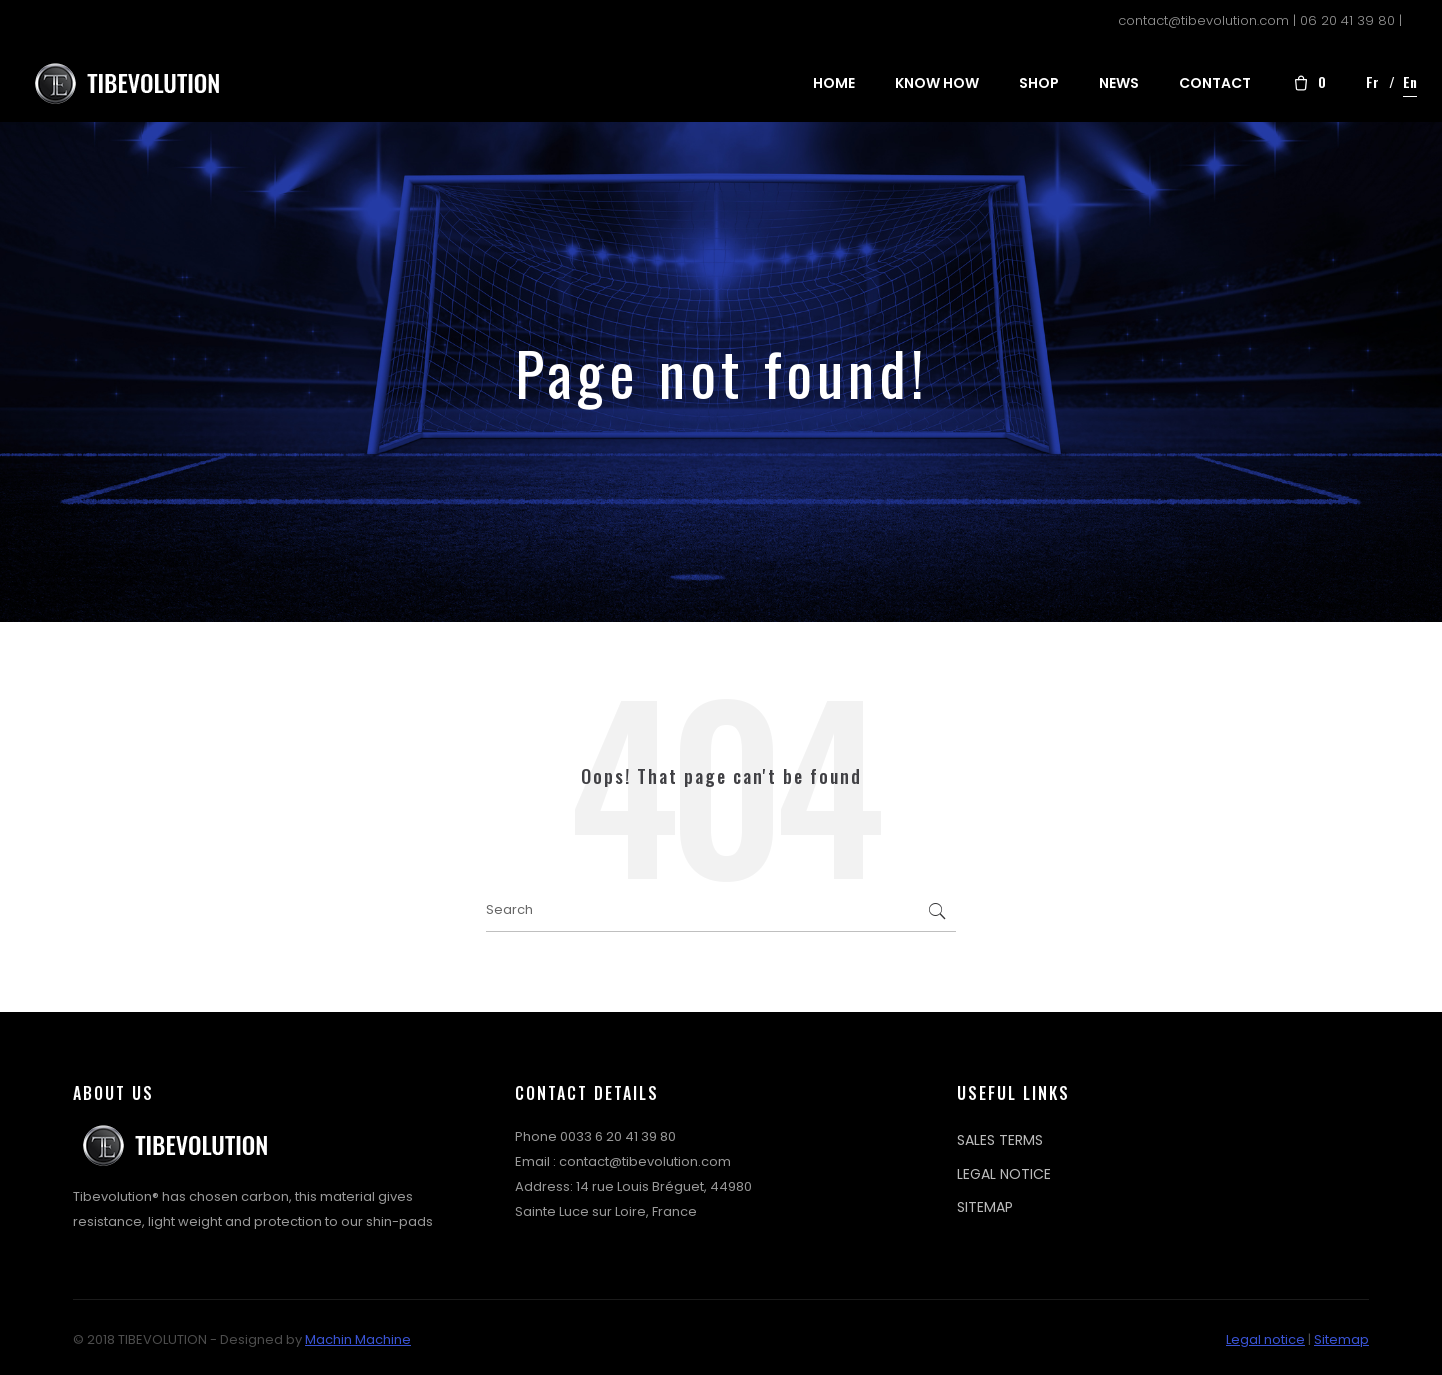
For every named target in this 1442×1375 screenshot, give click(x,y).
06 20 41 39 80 (1347, 20)
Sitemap (1341, 1339)
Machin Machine (358, 1339)
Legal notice (1265, 1339)
